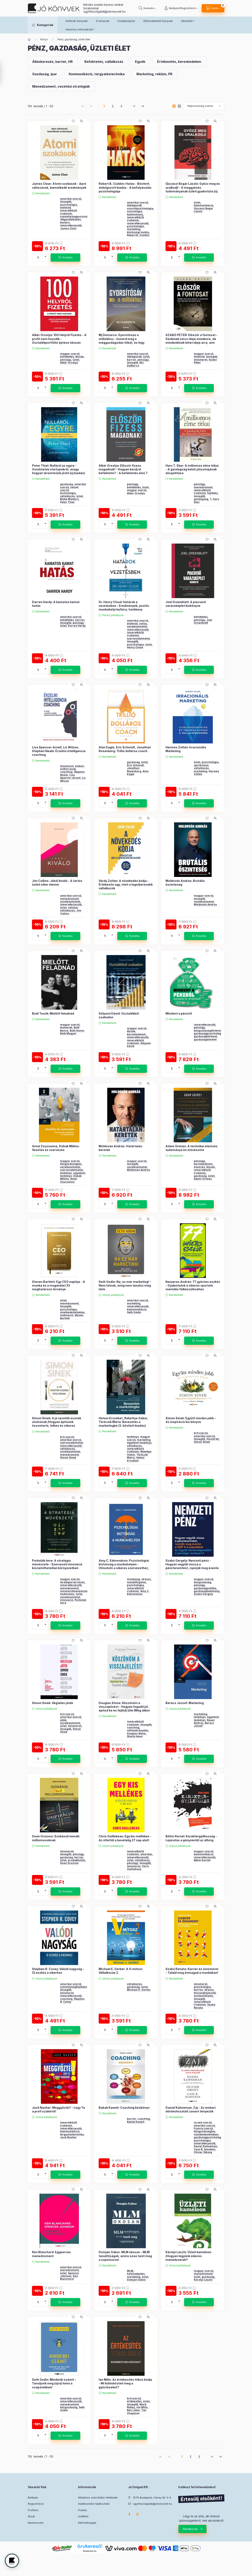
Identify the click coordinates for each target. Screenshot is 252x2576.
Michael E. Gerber (139, 1989)
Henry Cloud (135, 647)
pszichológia (68, 204)
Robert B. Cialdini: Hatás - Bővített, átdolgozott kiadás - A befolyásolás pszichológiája (125, 187)
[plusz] (45, 256)
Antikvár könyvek (77, 21)
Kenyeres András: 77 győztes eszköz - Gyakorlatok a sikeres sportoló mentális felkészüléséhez (193, 1285)
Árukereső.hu (89, 2551)
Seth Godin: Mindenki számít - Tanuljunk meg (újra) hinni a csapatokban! (54, 2383)
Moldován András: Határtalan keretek (120, 1148)
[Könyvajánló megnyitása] (12, 2561)
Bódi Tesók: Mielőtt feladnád (53, 1013)
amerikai (146, 1854)
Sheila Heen (135, 1736)
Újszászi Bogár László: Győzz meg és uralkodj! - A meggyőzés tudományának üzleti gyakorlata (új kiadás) (193, 189)
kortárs (65, 222)
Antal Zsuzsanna (68, 1180)
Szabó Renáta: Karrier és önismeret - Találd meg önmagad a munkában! (192, 1970)
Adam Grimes (203, 1178)
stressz (146, 1579)
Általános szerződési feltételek (98, 2497)
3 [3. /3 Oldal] (121, 106)
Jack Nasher (68, 2137)
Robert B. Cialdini (138, 235)
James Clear (68, 228)
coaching (66, 771)
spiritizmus (201, 765)
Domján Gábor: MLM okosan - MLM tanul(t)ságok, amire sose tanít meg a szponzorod (125, 2255)
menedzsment (203, 487)
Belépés (33, 2497)
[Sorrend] (203, 106)
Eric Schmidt (135, 765)
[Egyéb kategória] (141, 61)
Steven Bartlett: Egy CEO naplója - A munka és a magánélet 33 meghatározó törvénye (58, 1285)
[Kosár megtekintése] (213, 8)
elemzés (199, 1167)
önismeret (200, 359)
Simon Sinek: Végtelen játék (52, 1703)
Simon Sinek (68, 1457)
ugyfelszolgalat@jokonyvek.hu (104, 11)
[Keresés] (147, 8)
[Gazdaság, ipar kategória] (45, 74)
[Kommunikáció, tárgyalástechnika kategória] (97, 74)
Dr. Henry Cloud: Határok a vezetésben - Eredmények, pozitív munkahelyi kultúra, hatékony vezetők (124, 607)
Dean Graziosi (69, 1863)
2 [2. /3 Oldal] (113, 106)
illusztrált (212, 1439)
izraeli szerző (203, 2122)
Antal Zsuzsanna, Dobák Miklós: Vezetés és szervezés (56, 1148)
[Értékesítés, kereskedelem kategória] (179, 61)
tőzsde (79, 356)
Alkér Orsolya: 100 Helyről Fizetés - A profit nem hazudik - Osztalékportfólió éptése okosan (59, 338)
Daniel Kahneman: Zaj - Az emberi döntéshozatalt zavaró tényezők (191, 2109)
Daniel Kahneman (205, 2146)
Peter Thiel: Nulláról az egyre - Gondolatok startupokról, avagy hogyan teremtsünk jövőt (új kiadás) (58, 469)
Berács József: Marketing (185, 1703)
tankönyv (66, 1173)
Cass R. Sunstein (204, 2149)
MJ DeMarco (135, 364)
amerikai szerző (70, 198)
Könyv (44, 39)
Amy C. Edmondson (138, 1593)
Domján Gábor (136, 2279)
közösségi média (138, 232)
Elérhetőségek (87, 2522)
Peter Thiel (67, 502)
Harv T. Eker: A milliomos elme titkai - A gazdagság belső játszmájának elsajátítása (192, 469)
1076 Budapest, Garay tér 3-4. (152, 2497)
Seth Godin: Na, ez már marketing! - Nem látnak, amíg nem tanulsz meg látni (125, 1285)
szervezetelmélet (138, 638)
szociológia (134, 211)
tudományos (135, 214)
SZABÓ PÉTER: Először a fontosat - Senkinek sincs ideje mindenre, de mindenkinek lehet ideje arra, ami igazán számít (192, 340)
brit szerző (67, 1436)
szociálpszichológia (140, 208)
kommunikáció (203, 205)
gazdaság (66, 484)
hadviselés (67, 1594)
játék (63, 1720)
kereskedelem (136, 1034)
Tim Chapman (136, 2412)
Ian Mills (142, 2407)
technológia (68, 493)
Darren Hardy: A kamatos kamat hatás (55, 603)
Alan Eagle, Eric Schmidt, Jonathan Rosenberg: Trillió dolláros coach (125, 749)
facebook (129, 2514)
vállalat (73, 907)
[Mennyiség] (38, 257)
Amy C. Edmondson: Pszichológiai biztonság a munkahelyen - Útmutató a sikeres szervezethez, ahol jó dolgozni (124, 1566)
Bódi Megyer (68, 1033)
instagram (138, 2514)
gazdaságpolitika (205, 1588)
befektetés (67, 356)
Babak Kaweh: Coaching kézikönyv (124, 2107)
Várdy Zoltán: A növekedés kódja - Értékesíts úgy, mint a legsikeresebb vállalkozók (126, 884)
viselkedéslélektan (72, 1312)
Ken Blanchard (69, 2277)
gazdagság (201, 499)
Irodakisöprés (126, 21)
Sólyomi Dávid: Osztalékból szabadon (119, 1015)
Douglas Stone (136, 1733)
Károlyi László (203, 2279)
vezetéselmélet (137, 626)
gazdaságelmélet (205, 1039)
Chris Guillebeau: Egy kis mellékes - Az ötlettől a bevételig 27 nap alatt (125, 1838)
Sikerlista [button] (187, 21)
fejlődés (212, 493)
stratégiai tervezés (72, 1582)
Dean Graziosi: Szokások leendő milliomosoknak (55, 1838)
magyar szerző (69, 353)
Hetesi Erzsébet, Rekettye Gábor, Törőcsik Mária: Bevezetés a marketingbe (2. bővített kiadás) (123, 1421)
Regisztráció (36, 2503)
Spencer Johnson (69, 2275)
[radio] (179, 106)
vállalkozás (67, 496)
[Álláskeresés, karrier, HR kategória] (53, 61)
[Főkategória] (29, 39)
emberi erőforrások (72, 767)
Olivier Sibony (203, 2152)
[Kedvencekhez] (73, 121)
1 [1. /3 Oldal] (104, 106)
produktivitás (76, 1860)
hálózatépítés (136, 2273)
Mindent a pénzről (179, 1013)
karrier (131, 359)
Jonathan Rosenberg (134, 770)
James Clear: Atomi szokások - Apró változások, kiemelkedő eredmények (59, 185)
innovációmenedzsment (76, 1591)
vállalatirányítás (137, 1730)
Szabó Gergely (203, 1594)
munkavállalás (203, 1995)
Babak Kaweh (135, 2121)
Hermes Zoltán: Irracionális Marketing (186, 749)
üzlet (197, 202)
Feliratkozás (190, 2529)
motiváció (66, 1315)
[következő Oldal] (134, 106)
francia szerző (203, 2128)
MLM (130, 2270)
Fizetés (82, 2510)
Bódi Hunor (77, 1030)
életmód (65, 207)
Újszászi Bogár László (203, 210)
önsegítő (65, 201)
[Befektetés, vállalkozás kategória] (104, 61)
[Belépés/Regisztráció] (181, 8)
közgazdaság (202, 1582)
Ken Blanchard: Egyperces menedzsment (51, 2254)
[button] (42, 25)
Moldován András (205, 904)
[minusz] (45, 259)
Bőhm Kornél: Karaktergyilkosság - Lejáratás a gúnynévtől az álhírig (191, 1838)
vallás (143, 623)
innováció (66, 1600)
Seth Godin (134, 1312)
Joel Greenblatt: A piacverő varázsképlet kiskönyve (186, 603)
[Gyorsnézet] (81, 121)
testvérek (66, 1027)
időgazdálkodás (70, 219)
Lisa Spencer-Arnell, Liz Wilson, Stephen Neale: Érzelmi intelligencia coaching (58, 750)
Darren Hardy (77, 625)
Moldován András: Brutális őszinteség (185, 882)
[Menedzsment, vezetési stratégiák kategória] (61, 86)
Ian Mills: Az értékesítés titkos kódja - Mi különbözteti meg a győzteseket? (125, 2383)
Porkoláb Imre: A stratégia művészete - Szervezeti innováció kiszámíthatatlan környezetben (57, 1564)
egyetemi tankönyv (139, 1442)
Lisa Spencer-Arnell (70, 776)
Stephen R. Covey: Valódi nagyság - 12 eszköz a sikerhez (58, 1970)
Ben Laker (133, 2410)
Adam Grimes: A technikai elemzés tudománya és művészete (192, 1148)
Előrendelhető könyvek (158, 21)
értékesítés (134, 2401)
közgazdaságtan (71, 1163)
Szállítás (83, 2516)
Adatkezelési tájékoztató (94, 2503)
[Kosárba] (65, 257)
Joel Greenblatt (203, 621)
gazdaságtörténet (205, 1036)
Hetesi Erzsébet (135, 1459)
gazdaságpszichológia (209, 1033)
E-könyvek (102, 21)
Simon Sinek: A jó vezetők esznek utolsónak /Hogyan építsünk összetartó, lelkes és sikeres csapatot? (56, 1423)
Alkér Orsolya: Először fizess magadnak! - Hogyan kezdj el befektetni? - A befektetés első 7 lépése (123, 471)
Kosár (31, 2516)
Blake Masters (69, 499)
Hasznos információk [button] (79, 29)
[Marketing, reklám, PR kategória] (155, 74)
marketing (133, 229)
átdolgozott (134, 205)
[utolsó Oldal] (142, 106)
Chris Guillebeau (138, 1868)
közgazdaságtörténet (207, 1030)
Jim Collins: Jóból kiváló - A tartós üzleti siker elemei (57, 882)
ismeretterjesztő (71, 225)
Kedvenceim (36, 2522)
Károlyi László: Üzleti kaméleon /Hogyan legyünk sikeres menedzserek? (188, 2255)
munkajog (133, 1579)
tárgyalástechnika (72, 2134)
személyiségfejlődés (73, 1986)
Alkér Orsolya (69, 362)
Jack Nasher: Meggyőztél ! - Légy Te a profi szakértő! (58, 2109)
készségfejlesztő (205, 1992)
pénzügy (65, 359)
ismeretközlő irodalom (68, 212)
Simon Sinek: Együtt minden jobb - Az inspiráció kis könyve (191, 1420)
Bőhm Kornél (202, 1860)
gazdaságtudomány (207, 1591)
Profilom (33, 2510)
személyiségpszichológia (76, 216)
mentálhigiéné (136, 1582)
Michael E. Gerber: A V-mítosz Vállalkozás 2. (121, 1970)
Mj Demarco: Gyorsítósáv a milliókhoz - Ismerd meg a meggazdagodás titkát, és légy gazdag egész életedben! (121, 340)
